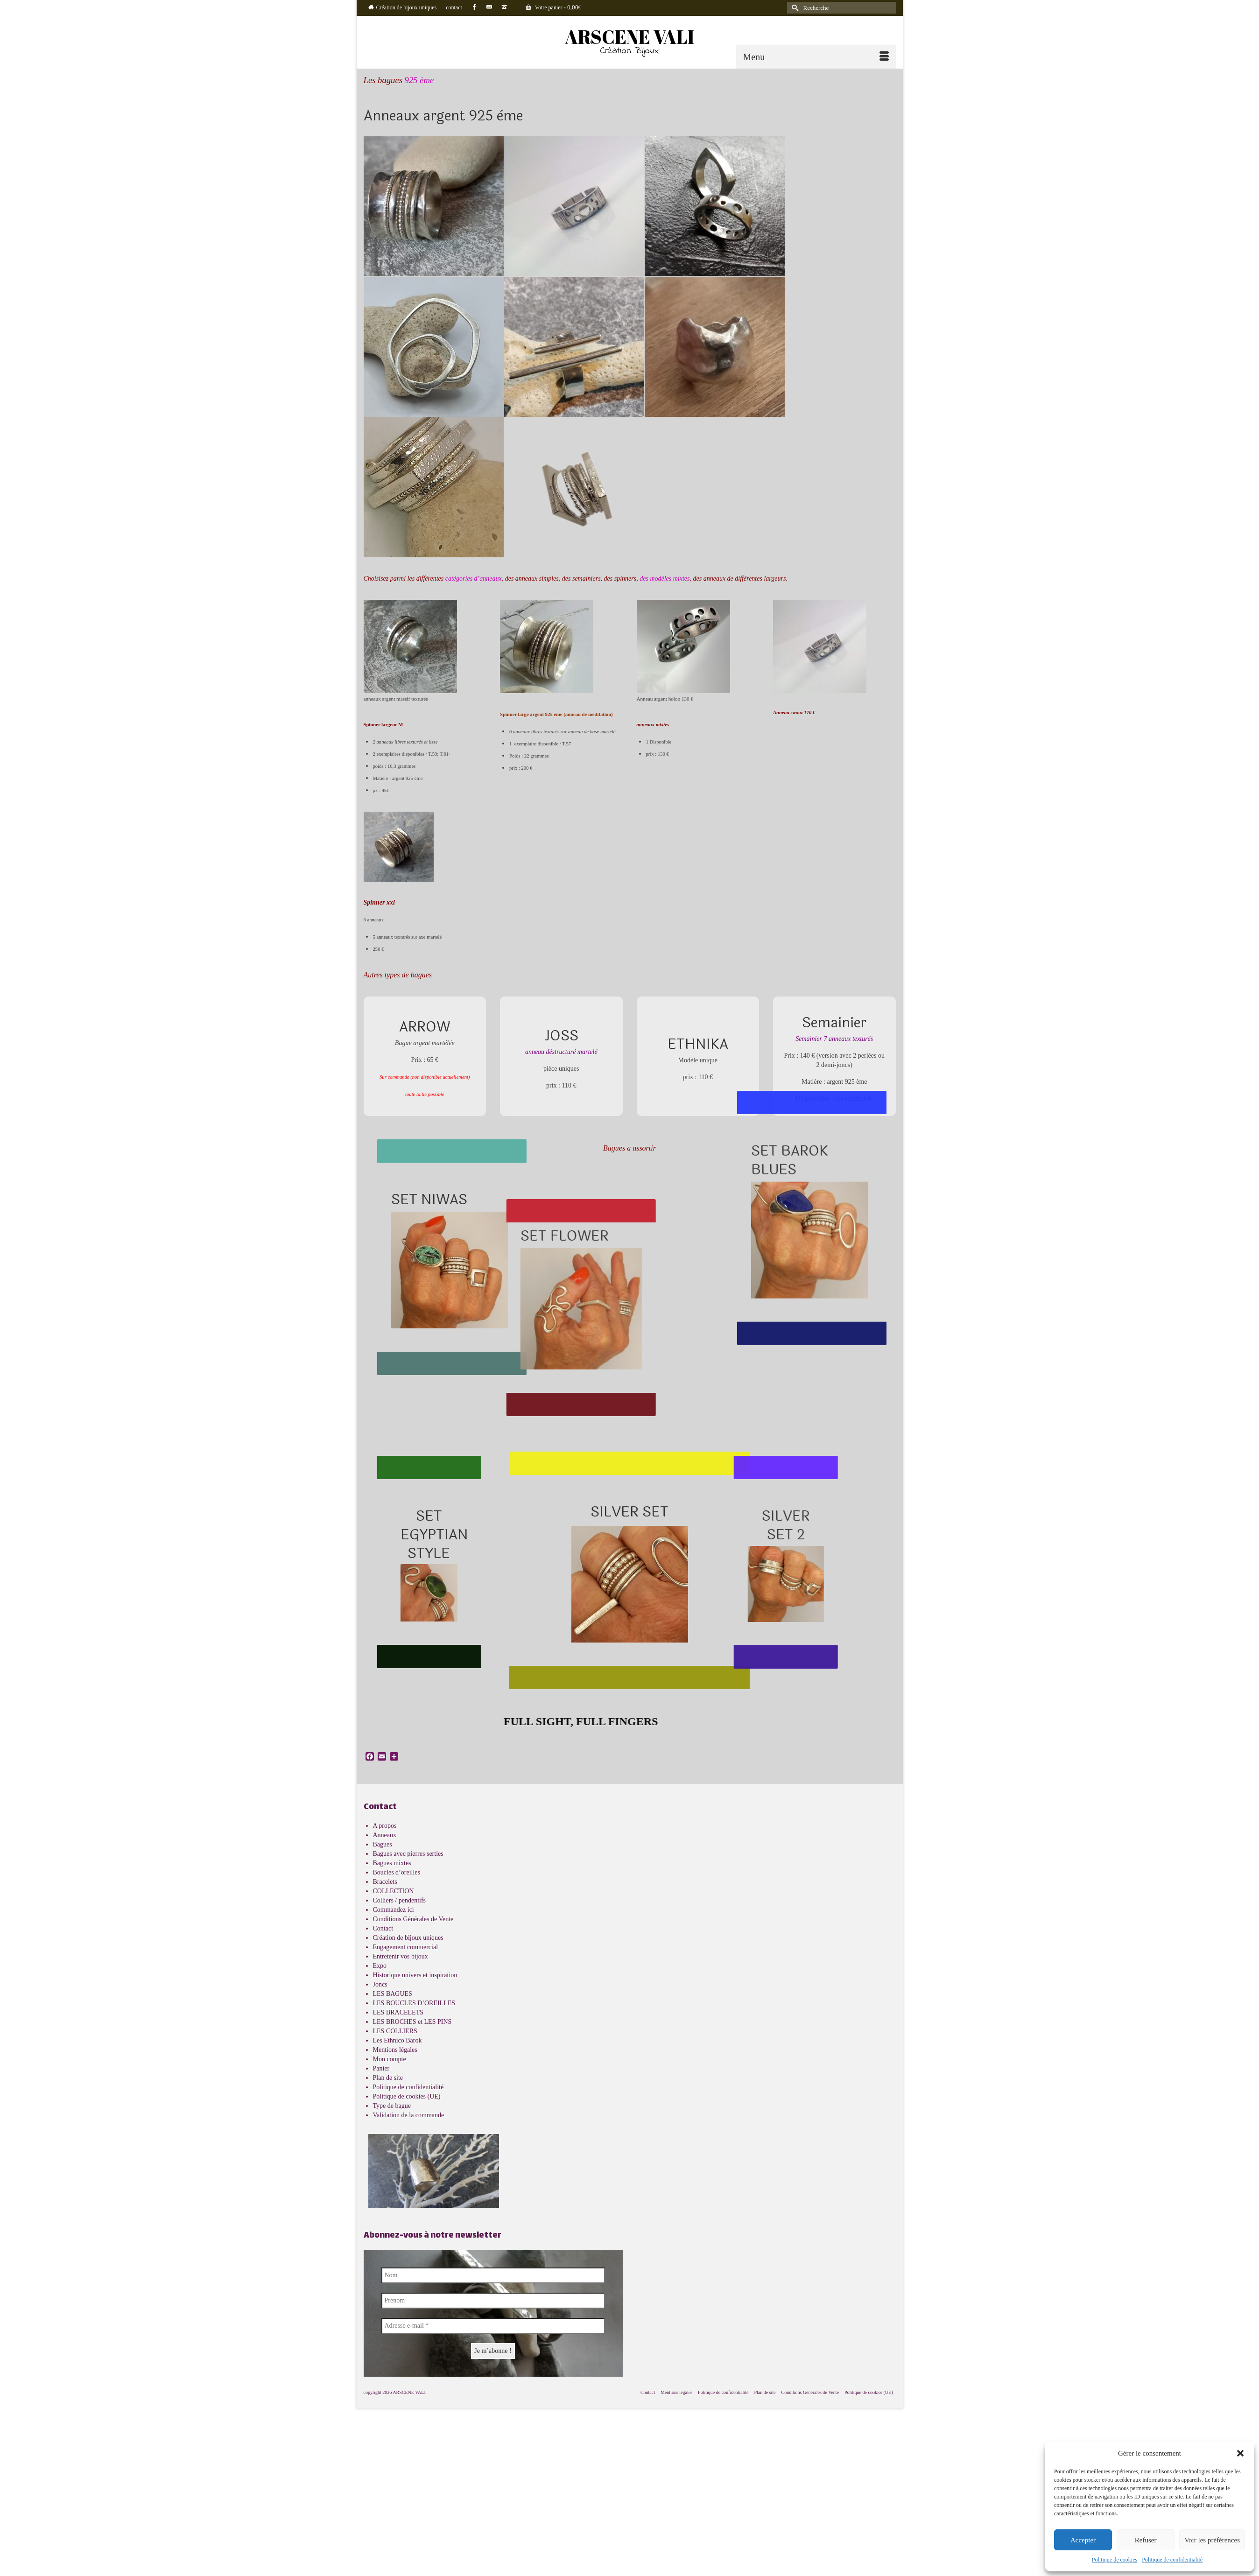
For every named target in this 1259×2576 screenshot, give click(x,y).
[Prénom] (493, 2301)
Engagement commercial (405, 1947)
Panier (381, 2068)
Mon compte (389, 2059)
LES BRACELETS (398, 2012)
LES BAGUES (392, 1993)
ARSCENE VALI (629, 36)
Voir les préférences (1212, 2540)
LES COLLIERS (395, 2031)
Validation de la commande (408, 2115)
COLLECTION (393, 1891)
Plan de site (388, 2077)
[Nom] (493, 2275)
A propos (385, 1825)
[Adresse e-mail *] (493, 2326)
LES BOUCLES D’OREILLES (414, 2003)
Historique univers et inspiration (415, 1975)
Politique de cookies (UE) (407, 2096)
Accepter (1083, 2540)
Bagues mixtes (392, 1863)
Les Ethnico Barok (397, 2040)
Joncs (380, 1984)
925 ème (419, 80)
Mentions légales (395, 2049)
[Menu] (816, 57)
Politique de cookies (1114, 2559)
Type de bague (392, 2105)
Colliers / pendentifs (399, 1900)
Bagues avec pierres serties (408, 1853)
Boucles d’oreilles (396, 1872)
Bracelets (385, 1881)
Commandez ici (393, 1909)
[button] (1240, 2453)
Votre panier (553, 8)
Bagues (382, 1844)
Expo (380, 1965)
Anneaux (385, 1835)
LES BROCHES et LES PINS (412, 2021)
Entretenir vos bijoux (400, 1956)
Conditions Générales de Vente (413, 1919)
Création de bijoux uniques (408, 1937)
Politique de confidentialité (1172, 2559)
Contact (383, 1928)
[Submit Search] (794, 8)
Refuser (1146, 2540)
